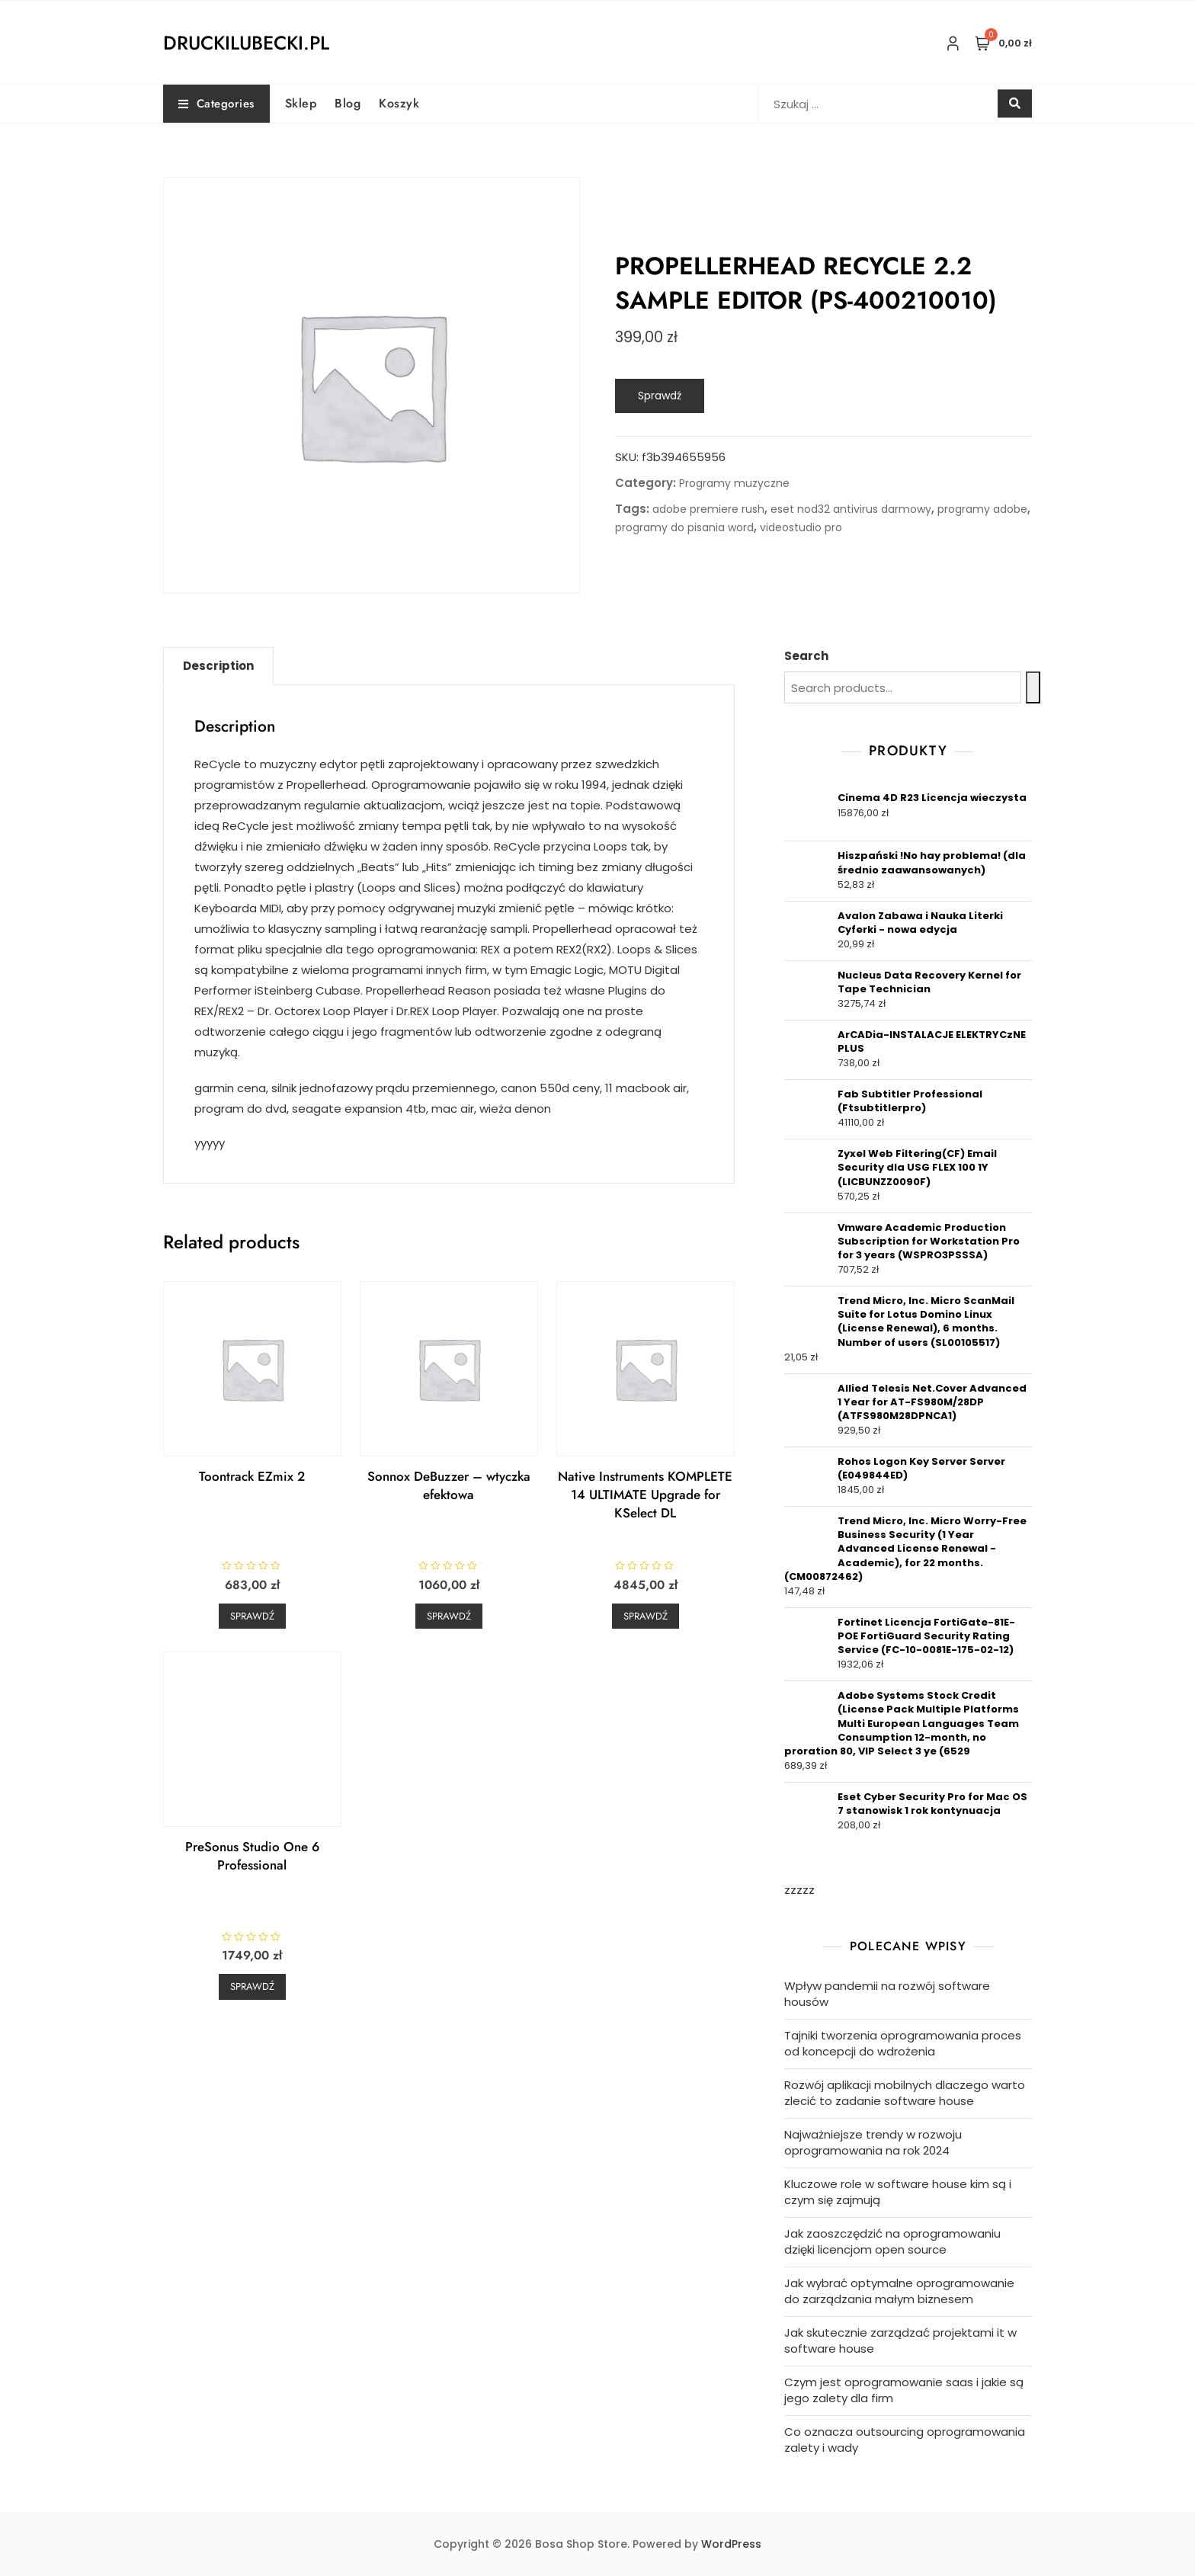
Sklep (301, 103)
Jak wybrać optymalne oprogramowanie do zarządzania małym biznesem (899, 2291)
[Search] (1033, 687)
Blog (347, 103)
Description (218, 666)
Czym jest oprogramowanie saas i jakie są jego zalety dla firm (904, 2390)
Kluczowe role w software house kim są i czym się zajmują (897, 2192)
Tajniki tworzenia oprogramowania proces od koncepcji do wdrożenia (902, 2043)
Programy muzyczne (734, 483)
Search (806, 656)
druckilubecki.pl (246, 42)
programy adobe (982, 509)
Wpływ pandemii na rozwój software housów (887, 1994)
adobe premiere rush (708, 509)
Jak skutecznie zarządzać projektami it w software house (900, 2340)
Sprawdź (659, 395)
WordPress (731, 2544)
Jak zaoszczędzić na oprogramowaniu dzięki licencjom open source (892, 2241)
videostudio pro (801, 527)
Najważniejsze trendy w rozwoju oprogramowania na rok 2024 (873, 2142)
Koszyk (399, 103)
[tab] (218, 666)
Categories (216, 103)
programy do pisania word (684, 527)
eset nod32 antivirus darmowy (851, 509)
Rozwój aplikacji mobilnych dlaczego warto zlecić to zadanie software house (904, 2093)
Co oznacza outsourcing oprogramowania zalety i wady (904, 2440)
